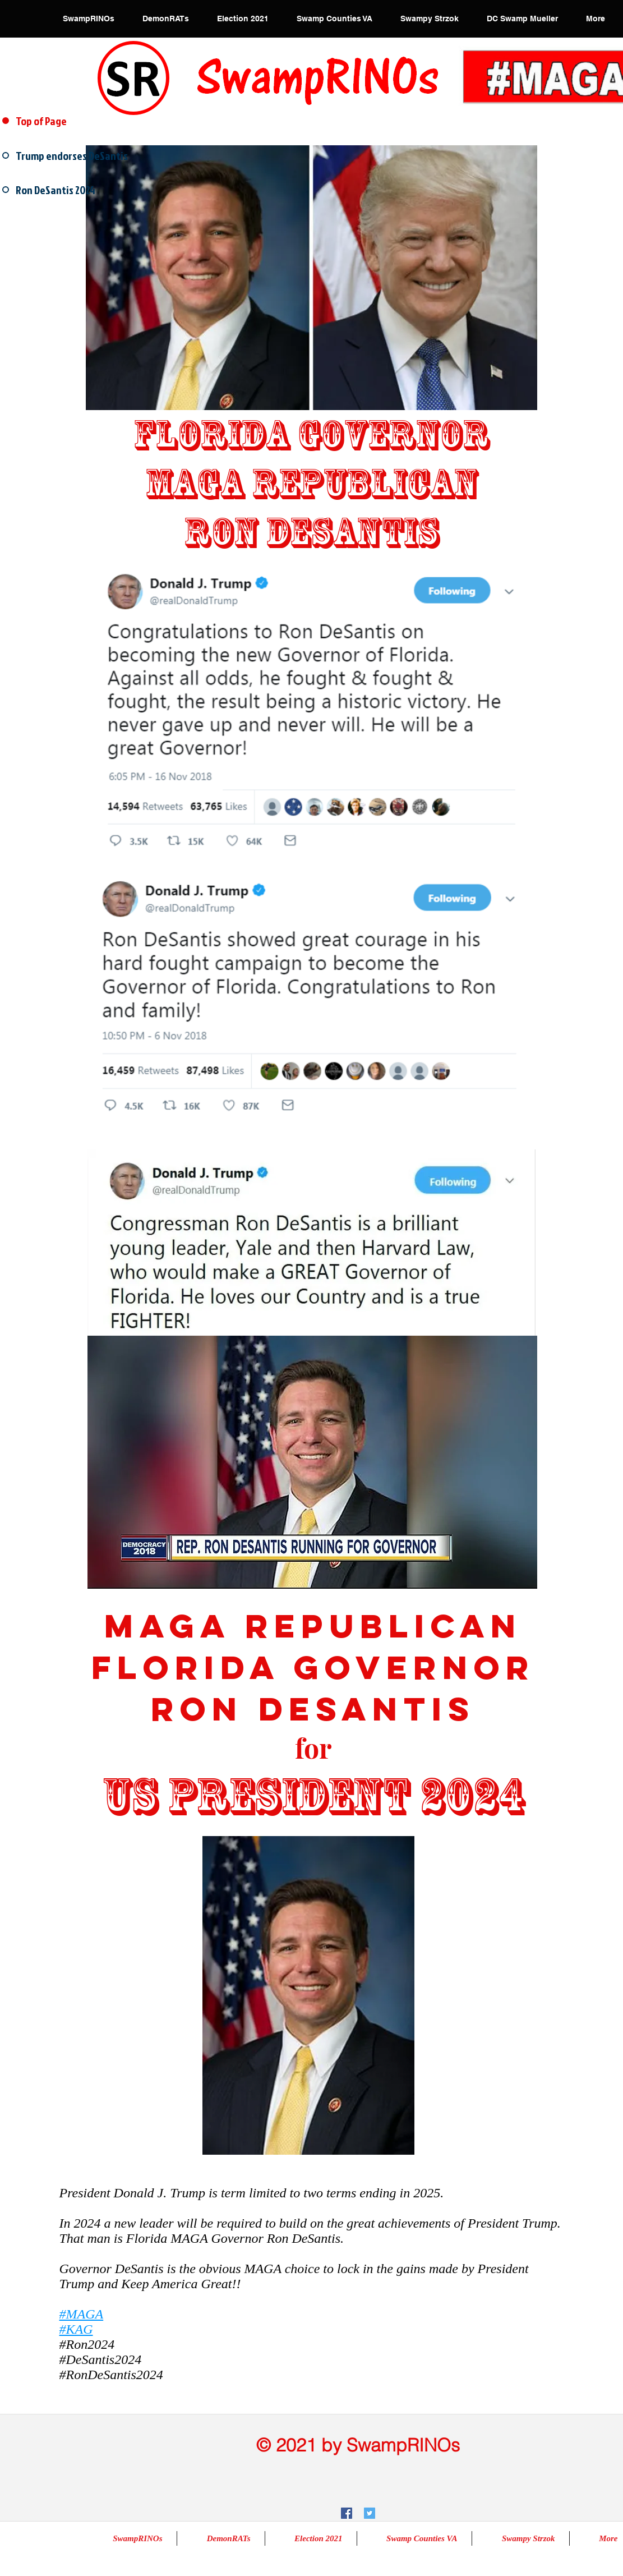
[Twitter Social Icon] (369, 2513)
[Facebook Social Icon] (346, 2513)
